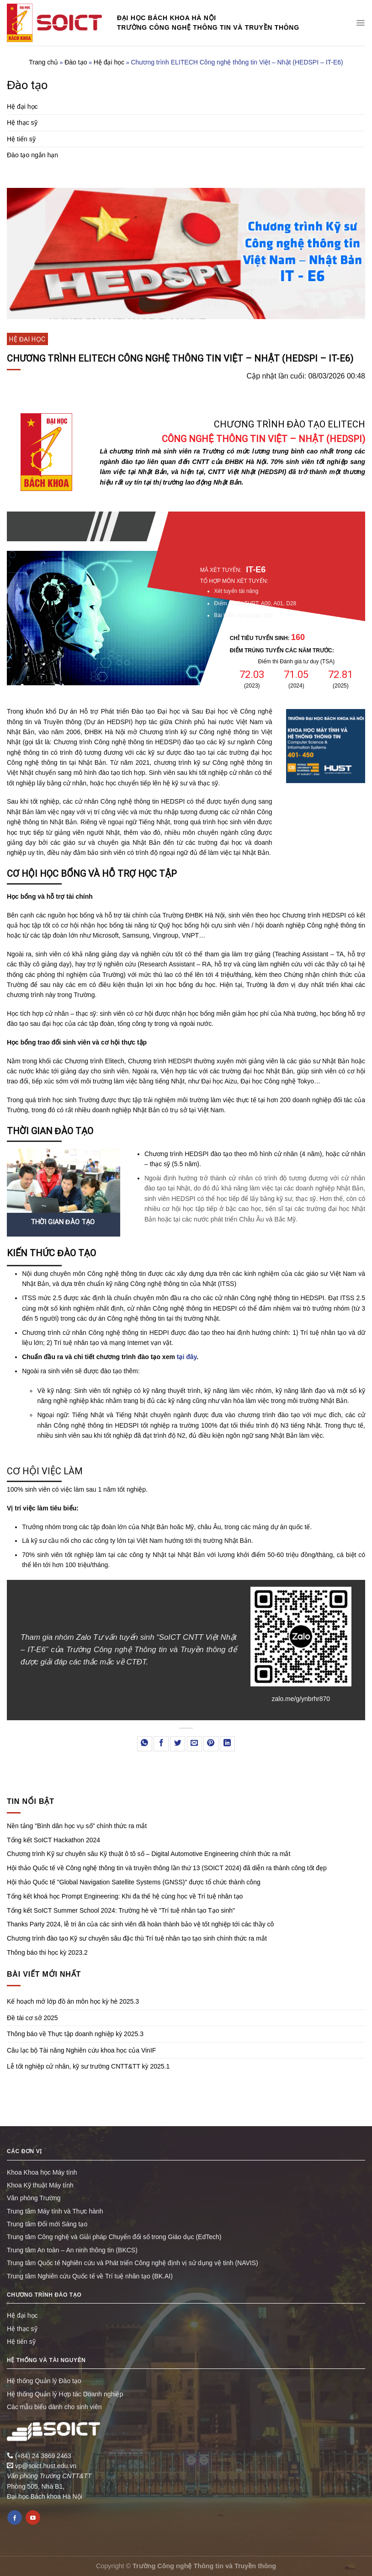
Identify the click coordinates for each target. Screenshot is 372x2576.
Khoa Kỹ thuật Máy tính (40, 2185)
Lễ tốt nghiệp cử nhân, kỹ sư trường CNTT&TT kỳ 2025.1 (88, 2066)
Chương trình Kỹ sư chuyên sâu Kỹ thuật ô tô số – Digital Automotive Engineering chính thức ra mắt (148, 1853)
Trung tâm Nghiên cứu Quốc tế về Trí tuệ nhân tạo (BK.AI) (90, 2276)
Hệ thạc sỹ (22, 122)
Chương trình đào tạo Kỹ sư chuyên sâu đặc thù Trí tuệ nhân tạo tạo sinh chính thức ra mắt (137, 1938)
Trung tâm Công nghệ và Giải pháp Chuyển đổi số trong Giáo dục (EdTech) (114, 2236)
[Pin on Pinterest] (210, 1743)
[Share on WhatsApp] (144, 1743)
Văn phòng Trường (34, 2198)
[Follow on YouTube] (33, 2517)
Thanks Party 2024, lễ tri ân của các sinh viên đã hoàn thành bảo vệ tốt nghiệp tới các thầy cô (140, 1924)
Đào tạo (75, 62)
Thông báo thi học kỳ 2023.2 (47, 1952)
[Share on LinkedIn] (227, 1743)
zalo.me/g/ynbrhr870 (301, 1698)
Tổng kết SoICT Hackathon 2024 (53, 1840)
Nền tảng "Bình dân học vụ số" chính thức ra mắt (77, 1825)
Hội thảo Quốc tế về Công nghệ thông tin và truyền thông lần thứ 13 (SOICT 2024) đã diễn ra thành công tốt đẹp (167, 1868)
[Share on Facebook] (161, 1743)
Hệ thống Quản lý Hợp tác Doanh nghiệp (65, 2394)
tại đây (187, 1356)
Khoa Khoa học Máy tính (42, 2172)
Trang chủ (43, 62)
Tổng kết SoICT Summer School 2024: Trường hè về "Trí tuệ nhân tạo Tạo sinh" (121, 1910)
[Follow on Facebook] (14, 2517)
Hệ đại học (109, 62)
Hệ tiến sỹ (21, 139)
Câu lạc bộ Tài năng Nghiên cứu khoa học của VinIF (81, 2050)
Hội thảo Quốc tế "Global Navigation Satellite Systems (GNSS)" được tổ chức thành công (133, 1882)
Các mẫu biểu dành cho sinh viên (54, 2407)
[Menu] (360, 22)
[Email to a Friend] (194, 1743)
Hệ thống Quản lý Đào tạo (44, 2380)
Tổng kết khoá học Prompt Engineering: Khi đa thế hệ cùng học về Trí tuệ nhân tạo (125, 1896)
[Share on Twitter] (177, 1743)
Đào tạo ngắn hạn (32, 155)
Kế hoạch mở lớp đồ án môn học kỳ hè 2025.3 (73, 2001)
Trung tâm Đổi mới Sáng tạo (47, 2224)
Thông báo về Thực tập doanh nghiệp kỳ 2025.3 (75, 2033)
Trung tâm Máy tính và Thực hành (55, 2211)
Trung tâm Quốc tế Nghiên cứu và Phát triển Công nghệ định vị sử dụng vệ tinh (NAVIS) (132, 2263)
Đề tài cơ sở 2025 (32, 2017)
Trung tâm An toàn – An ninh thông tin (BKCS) (72, 2250)
